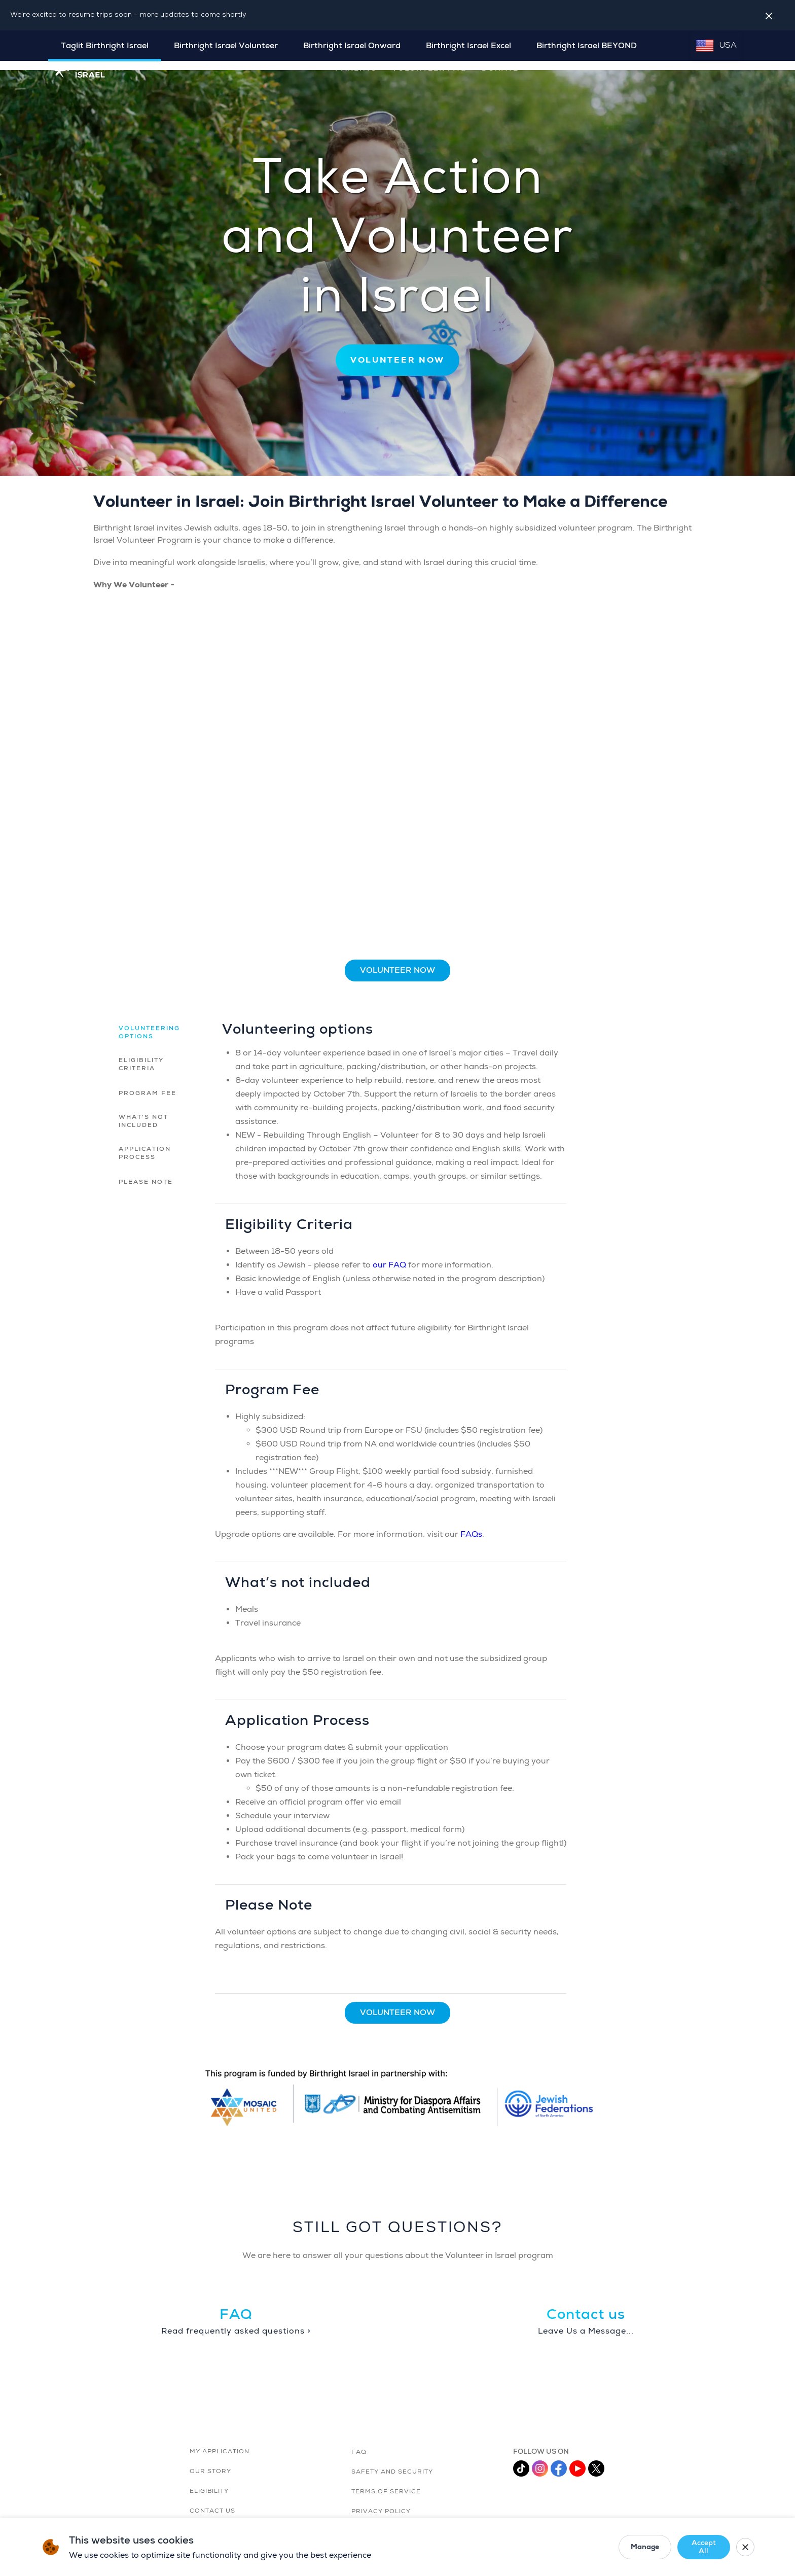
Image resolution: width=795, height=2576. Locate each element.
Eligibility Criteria (141, 1055)
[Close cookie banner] (742, 2547)
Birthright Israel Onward (352, 46)
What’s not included (143, 1111)
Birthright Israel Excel (468, 46)
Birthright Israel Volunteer (226, 46)
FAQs (471, 1525)
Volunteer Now (397, 961)
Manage (630, 2547)
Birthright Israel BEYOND (586, 46)
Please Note (146, 1172)
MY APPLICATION (219, 2442)
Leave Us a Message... (586, 2322)
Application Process (145, 1143)
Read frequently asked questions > (236, 2322)
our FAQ (389, 1255)
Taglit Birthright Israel (105, 46)
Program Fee (147, 1083)
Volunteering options (149, 1023)
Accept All (694, 2547)
